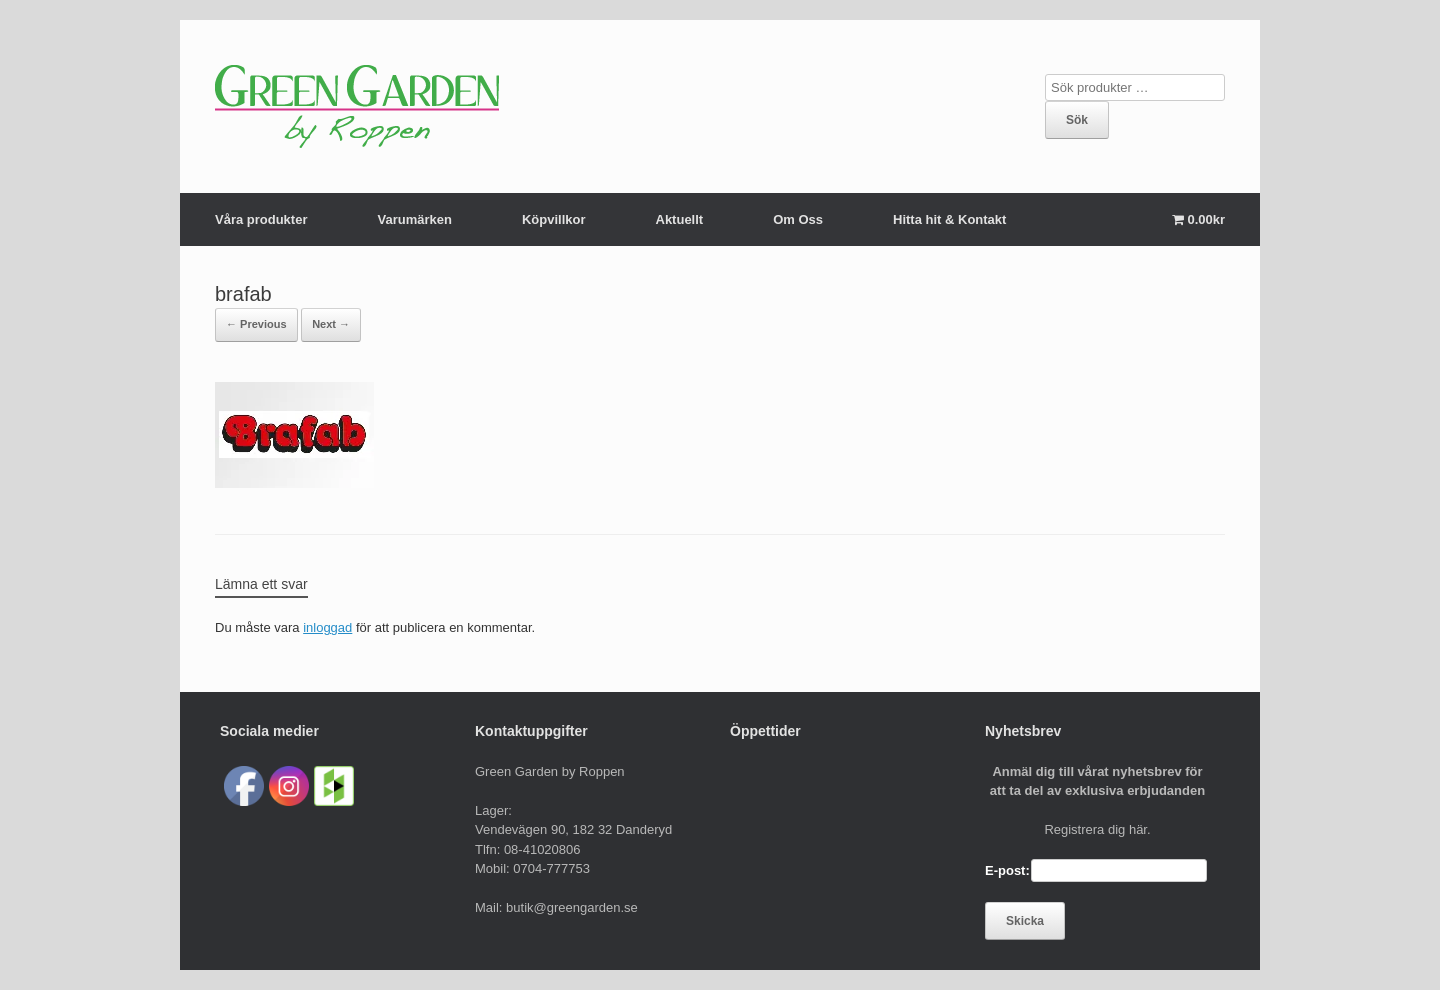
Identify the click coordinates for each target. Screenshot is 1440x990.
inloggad (327, 627)
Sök (1077, 120)
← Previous (256, 324)
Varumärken (414, 219)
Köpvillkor (554, 219)
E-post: (1007, 870)
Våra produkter (261, 219)
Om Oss (798, 219)
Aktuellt (680, 219)
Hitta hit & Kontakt (949, 219)
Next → (331, 324)
